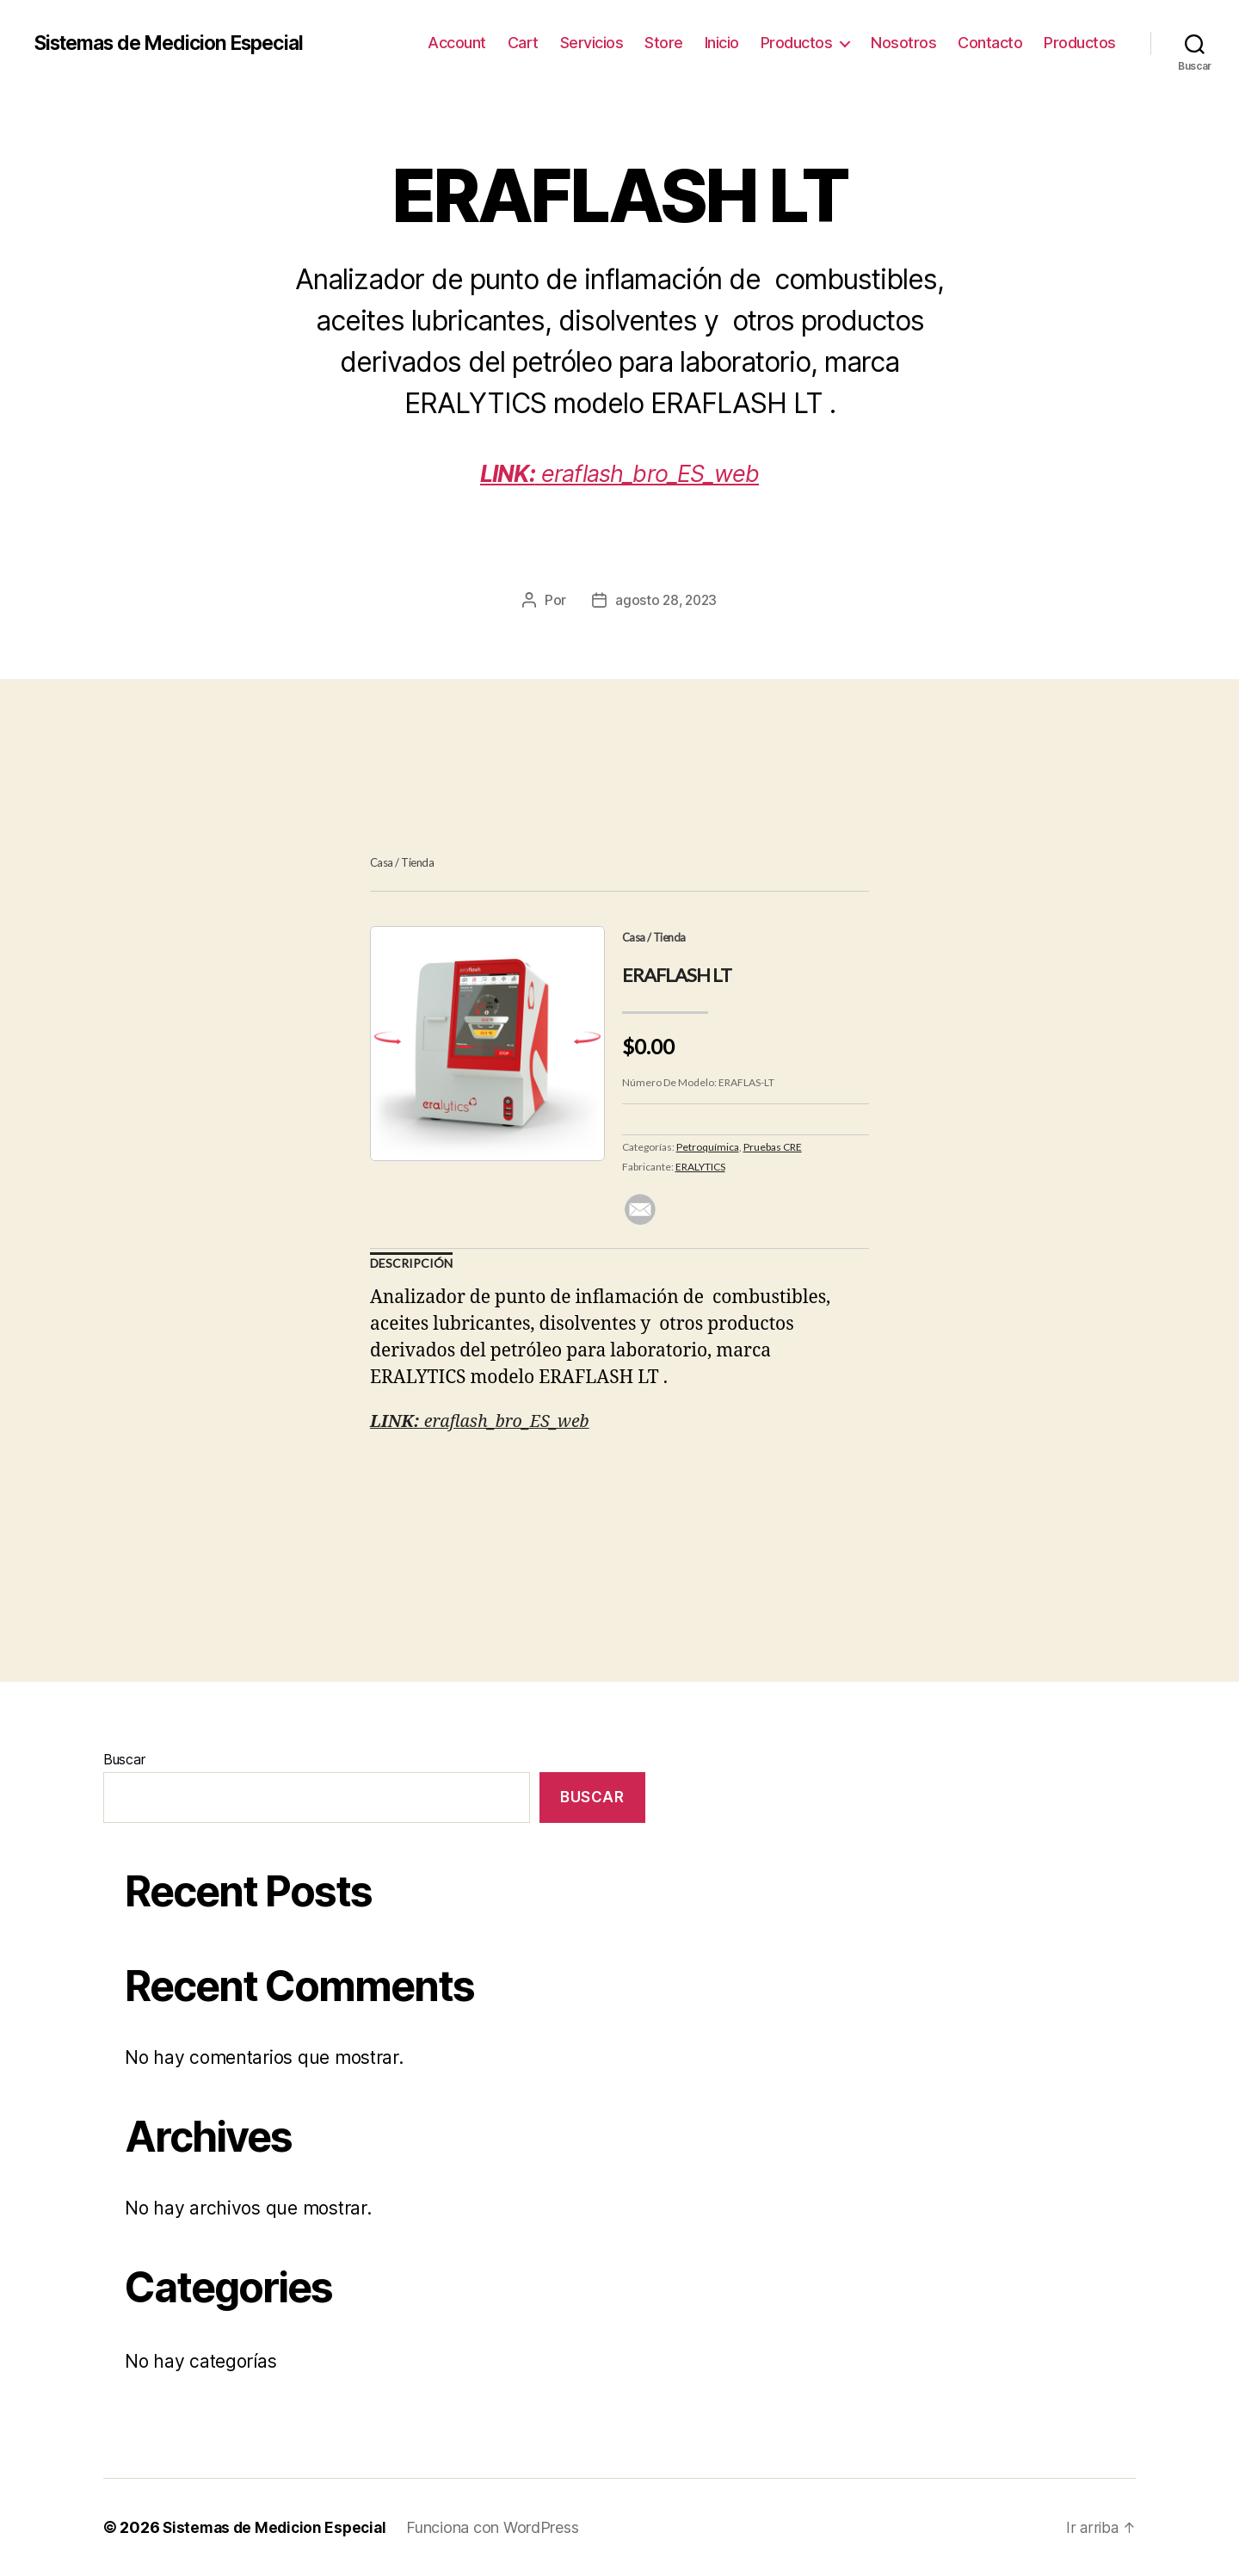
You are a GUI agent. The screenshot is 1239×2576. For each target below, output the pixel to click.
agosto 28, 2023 (666, 599)
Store (663, 43)
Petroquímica (707, 1146)
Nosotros (903, 43)
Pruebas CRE (772, 1146)
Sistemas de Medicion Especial (179, 43)
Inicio (722, 43)
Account (457, 43)
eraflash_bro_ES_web (620, 472)
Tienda (417, 862)
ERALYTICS (700, 1166)
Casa (381, 862)
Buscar (124, 1759)
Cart (523, 43)
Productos (797, 43)
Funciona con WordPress (500, 2527)
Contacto (990, 43)
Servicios (592, 43)
